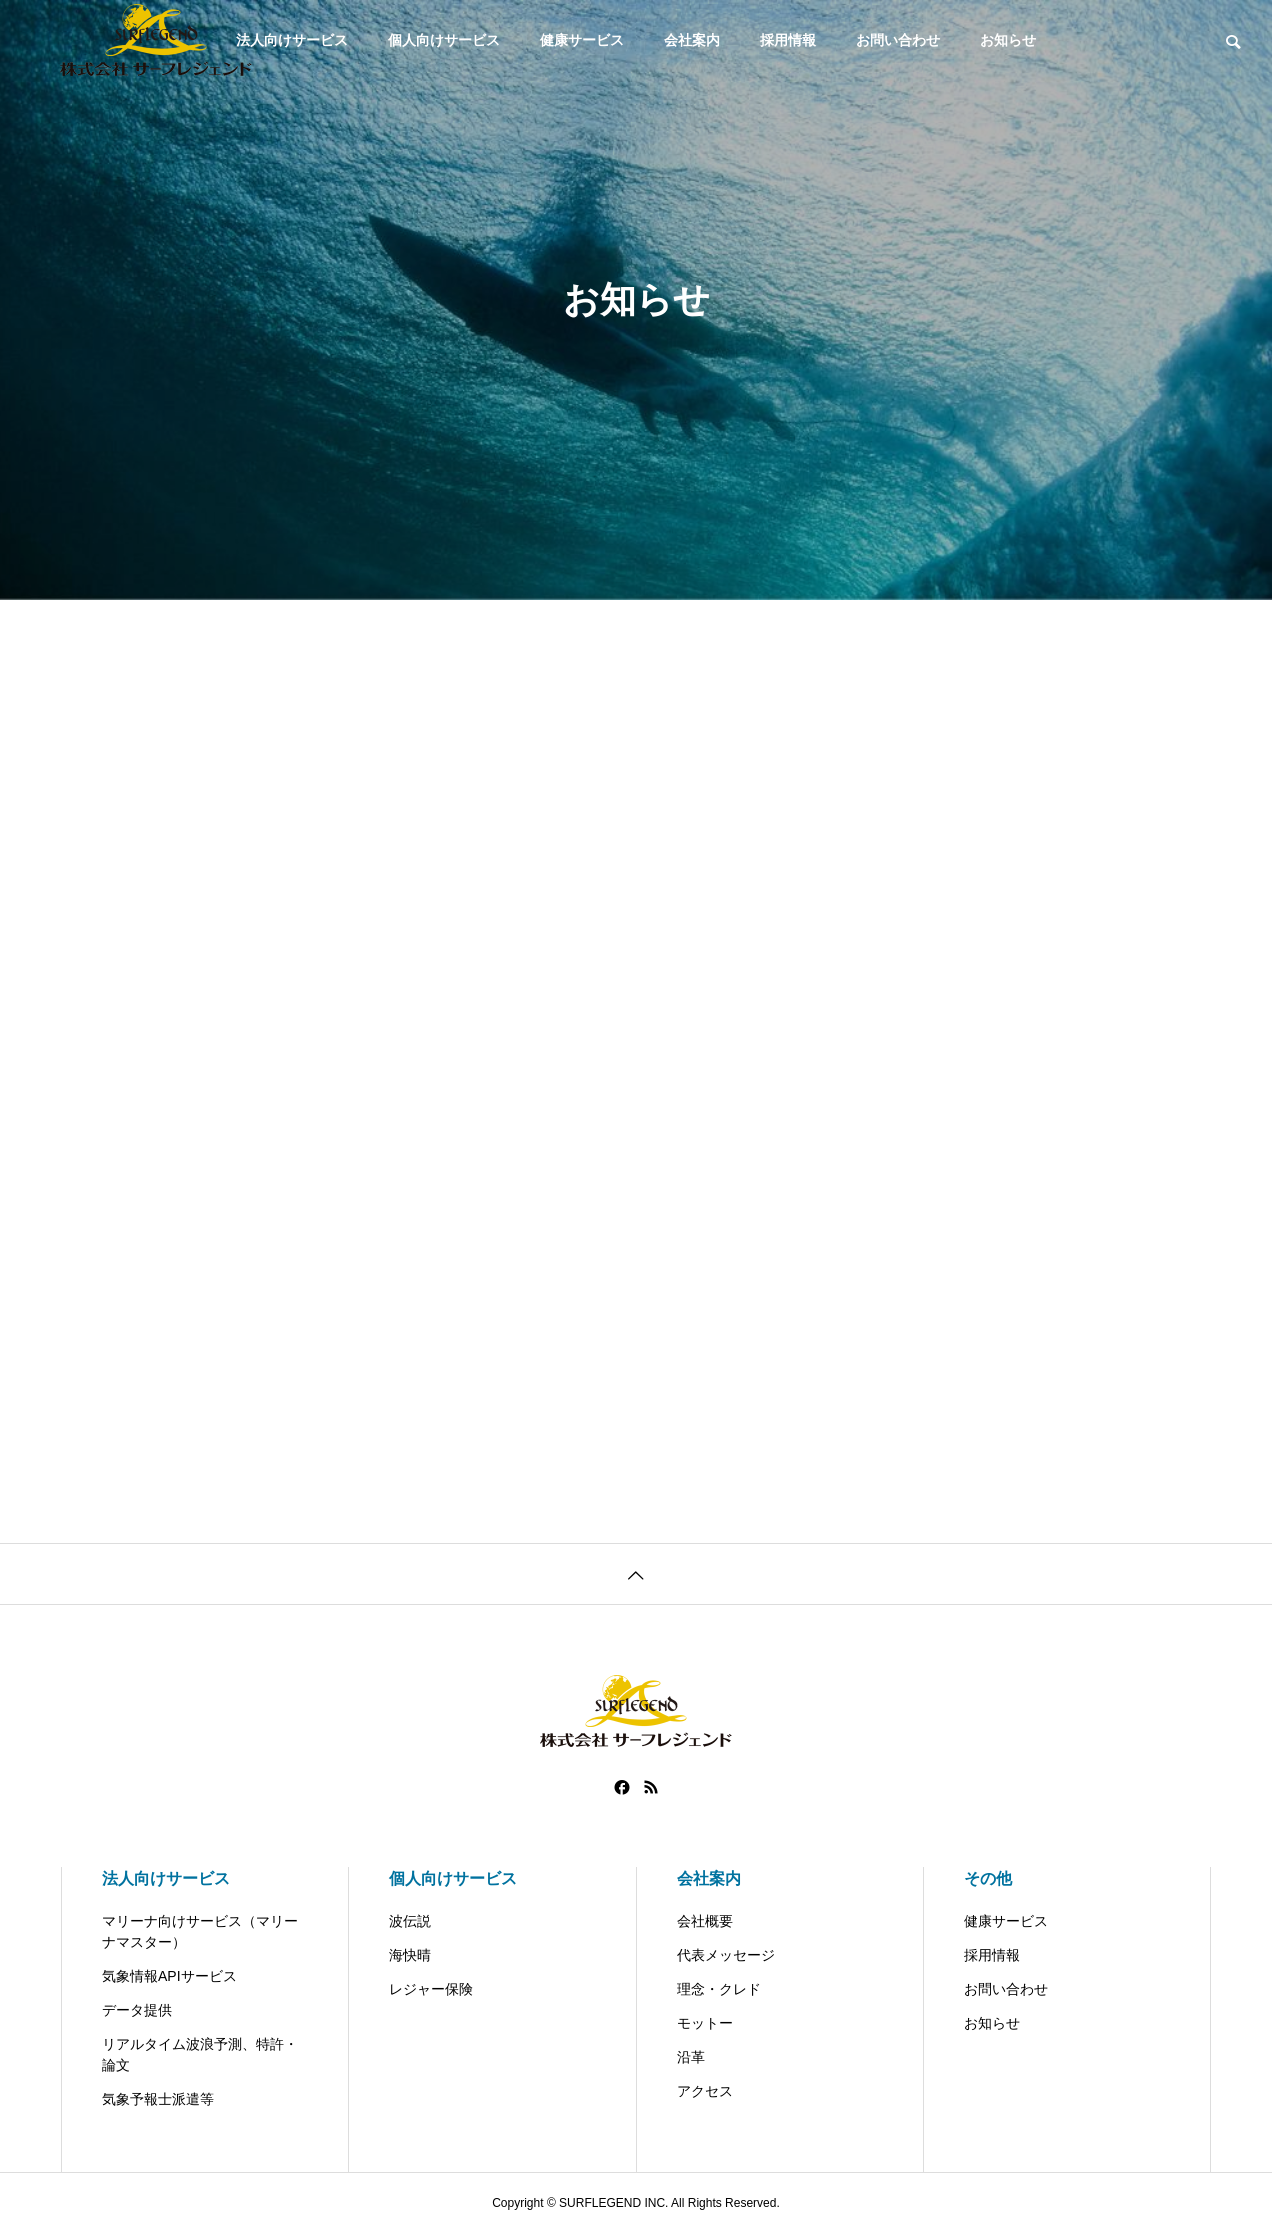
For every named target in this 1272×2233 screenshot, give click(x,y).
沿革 (691, 2057)
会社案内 (692, 40)
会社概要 (705, 1921)
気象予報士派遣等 (158, 2099)
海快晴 (410, 1955)
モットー (705, 2023)
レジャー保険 (431, 1989)
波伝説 (410, 1921)
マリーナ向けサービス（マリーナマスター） (200, 1931)
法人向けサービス (166, 1878)
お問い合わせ (898, 40)
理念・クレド (719, 1989)
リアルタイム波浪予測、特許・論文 (200, 2054)
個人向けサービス (444, 40)
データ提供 (137, 2010)
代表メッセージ (726, 1955)
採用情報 (788, 40)
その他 (988, 1878)
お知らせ (1008, 40)
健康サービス (582, 40)
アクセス (705, 2091)
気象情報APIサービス (169, 1976)
